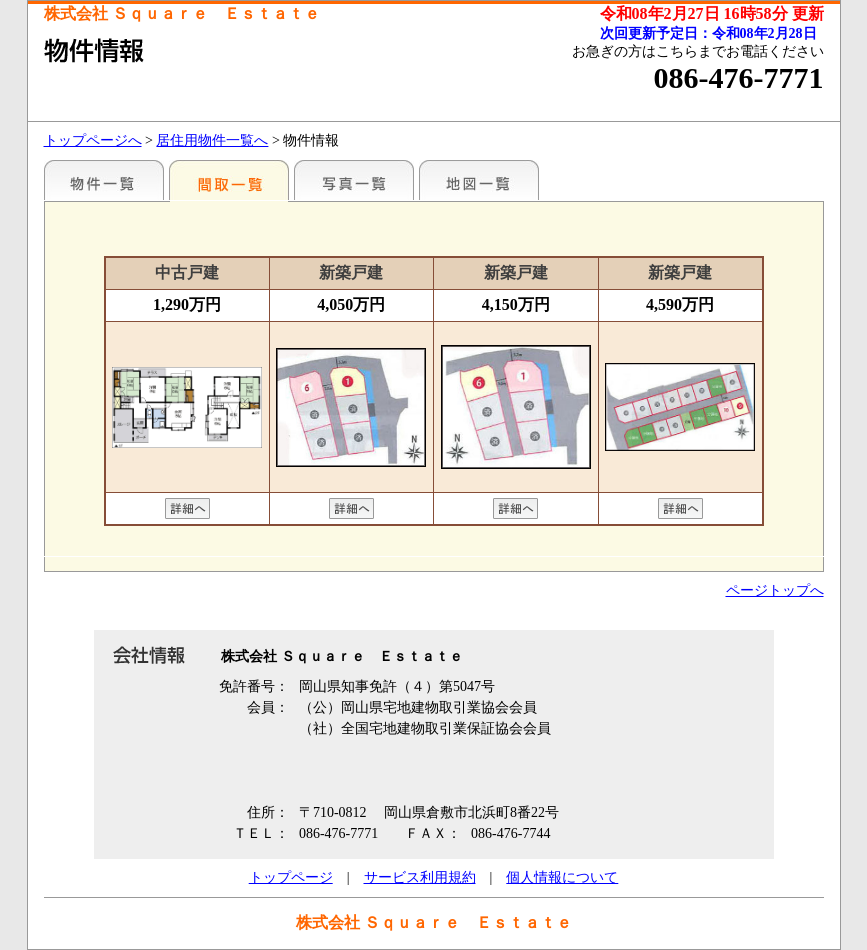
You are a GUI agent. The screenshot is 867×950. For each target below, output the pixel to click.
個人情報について (562, 877)
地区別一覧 (104, 180)
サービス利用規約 (420, 877)
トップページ (291, 877)
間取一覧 (229, 180)
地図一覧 (479, 180)
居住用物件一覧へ (212, 140)
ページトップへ (775, 590)
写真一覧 (354, 180)
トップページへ (93, 140)
